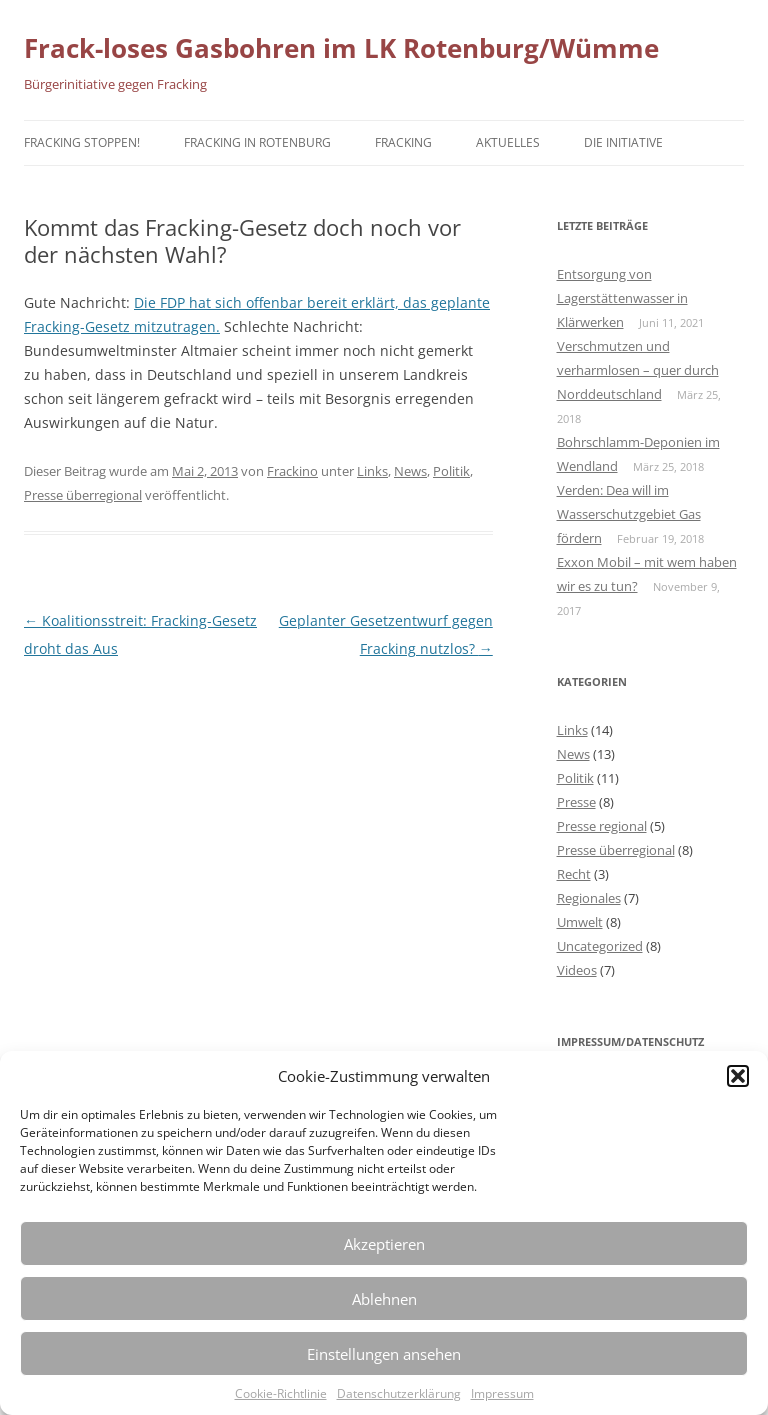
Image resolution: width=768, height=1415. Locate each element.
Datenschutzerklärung (399, 1393)
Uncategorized (600, 946)
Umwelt (580, 922)
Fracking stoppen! (82, 142)
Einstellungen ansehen (384, 1354)
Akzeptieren (384, 1244)
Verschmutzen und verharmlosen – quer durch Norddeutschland (638, 370)
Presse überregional (83, 495)
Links (372, 471)
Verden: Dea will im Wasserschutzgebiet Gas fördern (629, 514)
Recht (574, 874)
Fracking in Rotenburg (257, 142)
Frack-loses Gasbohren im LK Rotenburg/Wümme (341, 48)
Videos (577, 970)
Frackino (292, 471)
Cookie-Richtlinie (281, 1393)
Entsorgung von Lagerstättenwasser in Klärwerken (622, 298)
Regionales (589, 898)
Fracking (403, 142)
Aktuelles (508, 142)
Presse (576, 802)
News (410, 471)
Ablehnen (384, 1299)
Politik (451, 471)
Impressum (502, 1393)
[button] (738, 1076)
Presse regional (602, 826)
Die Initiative (623, 142)
